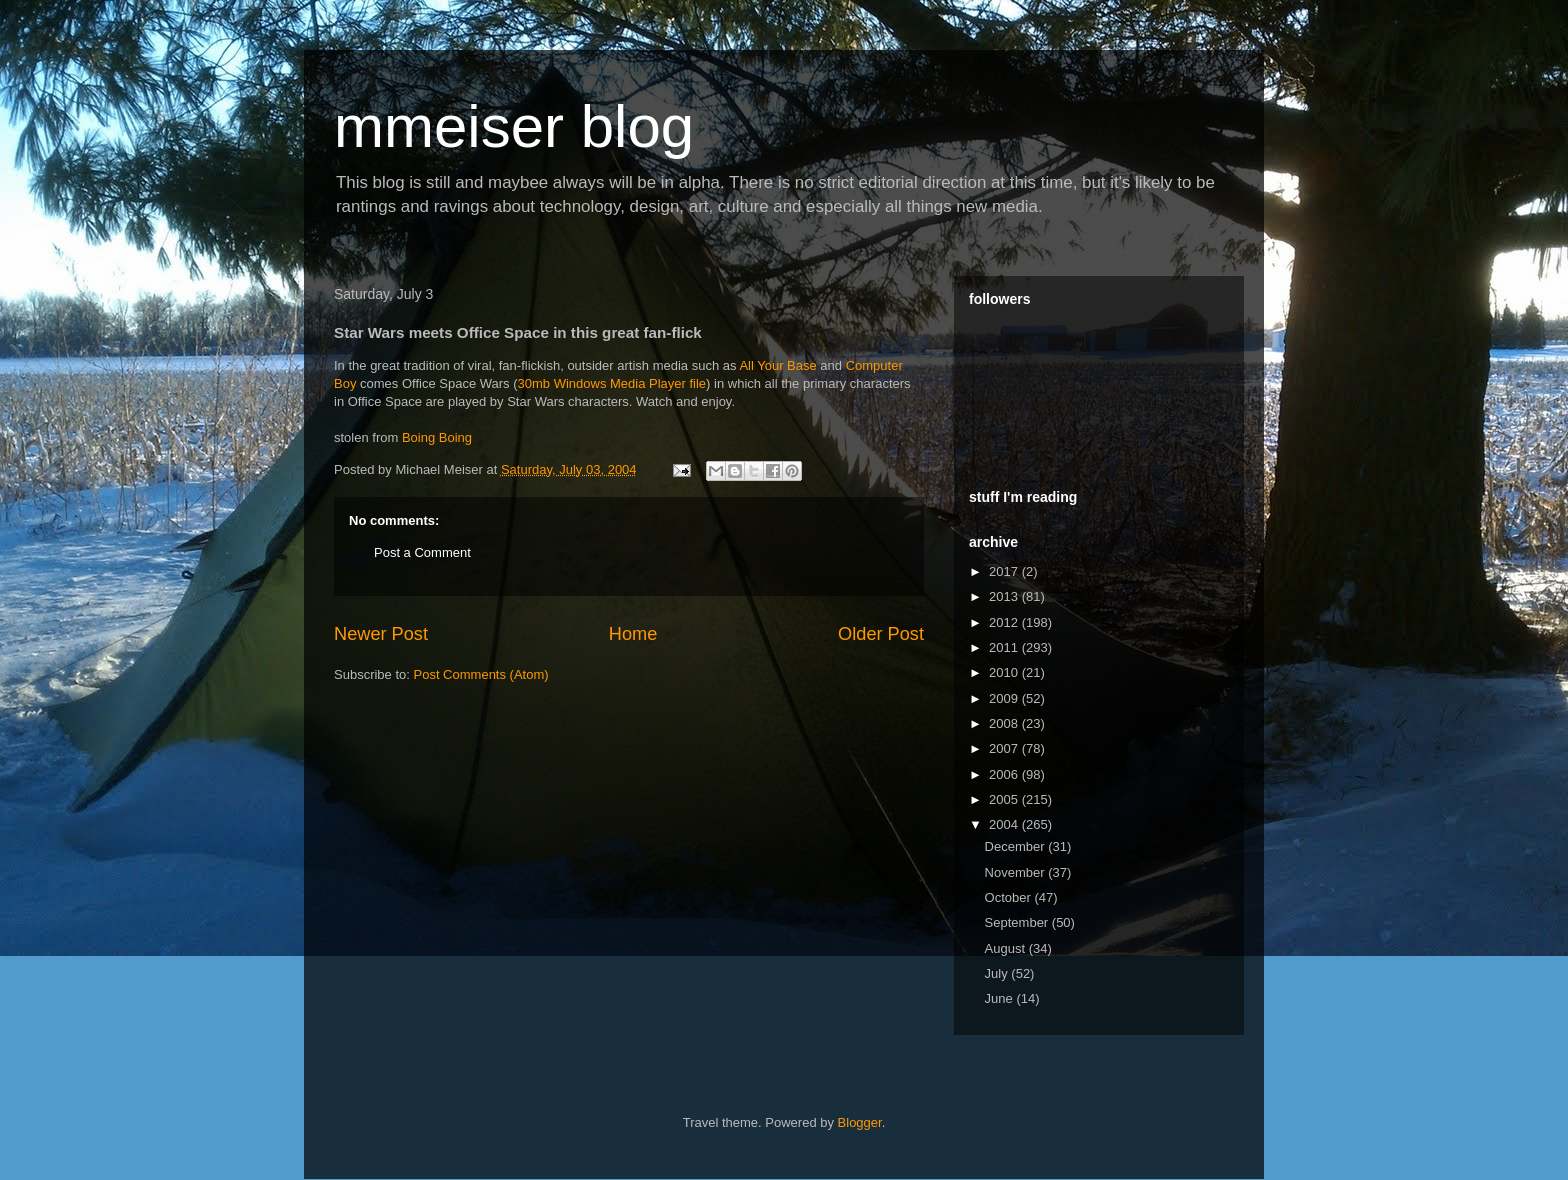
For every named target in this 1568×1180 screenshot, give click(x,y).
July (998, 973)
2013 (1005, 596)
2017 (1005, 571)
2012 (1005, 622)
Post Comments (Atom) (481, 674)
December (1017, 846)
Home (633, 634)
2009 (1005, 698)
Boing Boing (437, 437)
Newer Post (381, 634)
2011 (1005, 647)
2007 (1005, 748)
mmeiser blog (514, 126)
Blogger (860, 1122)
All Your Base (777, 365)
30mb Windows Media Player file (612, 383)
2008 (1005, 723)
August (1007, 948)
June (1001, 998)
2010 (1005, 672)
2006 (1005, 774)
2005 (1005, 799)
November (1017, 872)
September (1018, 922)
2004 (1005, 824)
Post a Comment (422, 552)
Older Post (881, 634)
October (1010, 897)
